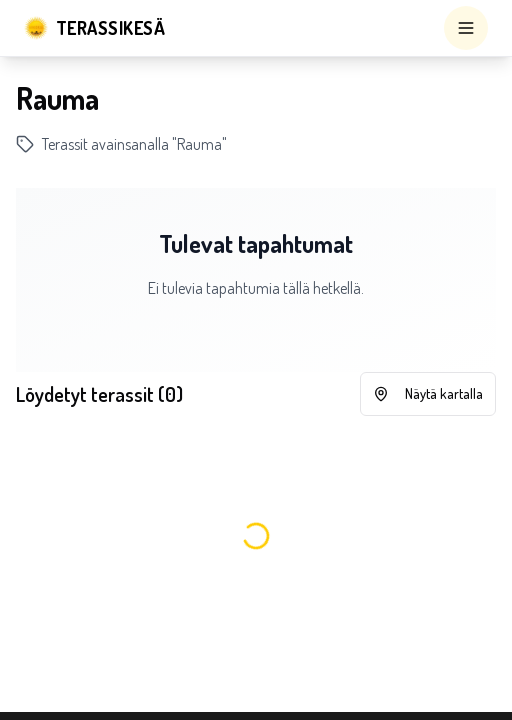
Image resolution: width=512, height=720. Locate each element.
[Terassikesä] (94, 28)
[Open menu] (466, 28)
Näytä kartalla (428, 393)
